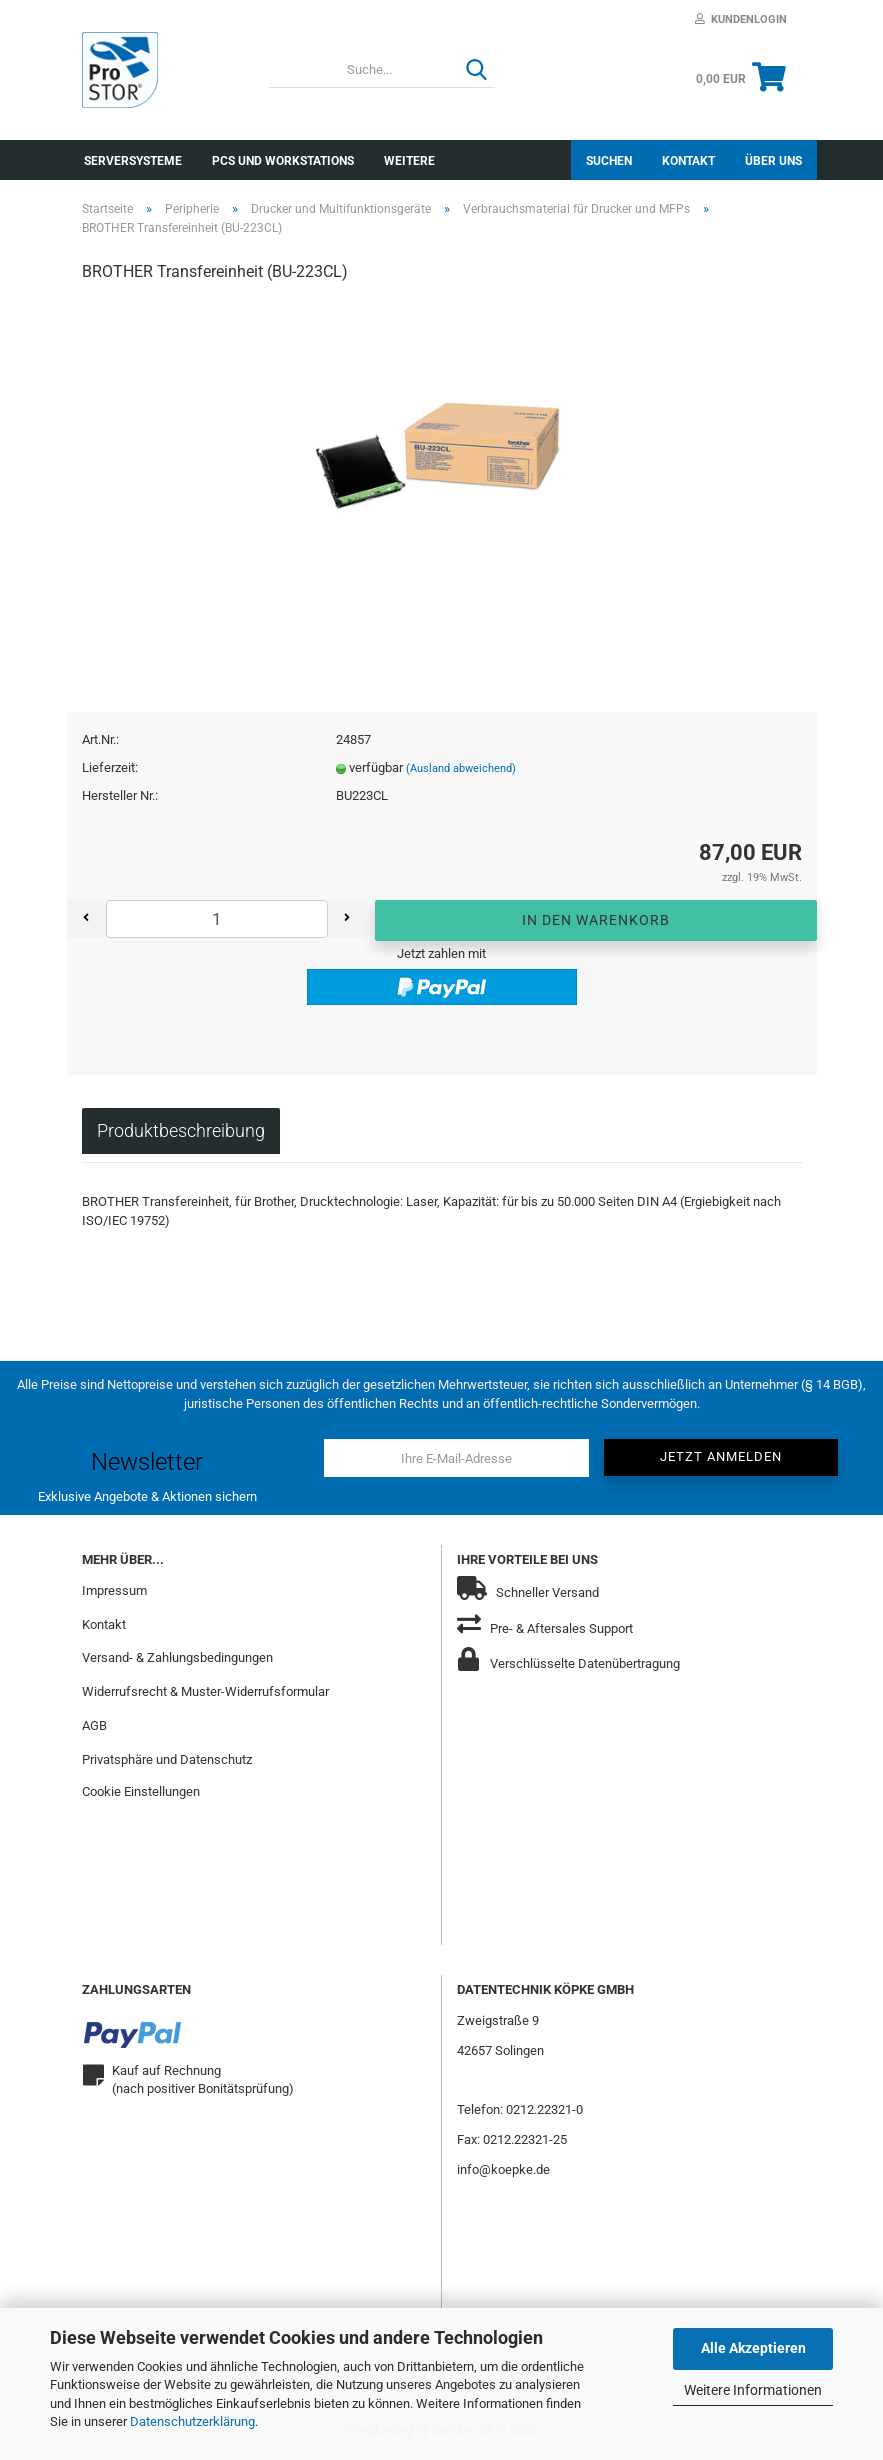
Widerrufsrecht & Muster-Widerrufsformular (205, 1695)
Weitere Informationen (753, 2390)
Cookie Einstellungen (141, 1795)
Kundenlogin (741, 19)
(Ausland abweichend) (461, 772)
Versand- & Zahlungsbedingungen (177, 1661)
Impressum (114, 1593)
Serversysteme (133, 161)
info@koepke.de (503, 2173)
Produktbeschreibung (181, 1134)
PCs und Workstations (283, 161)
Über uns (773, 161)
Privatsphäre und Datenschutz (167, 1763)
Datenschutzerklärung (192, 2421)
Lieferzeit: (110, 771)
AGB (94, 1729)
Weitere (409, 161)
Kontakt (688, 161)
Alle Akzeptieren (753, 2348)
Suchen (609, 161)
